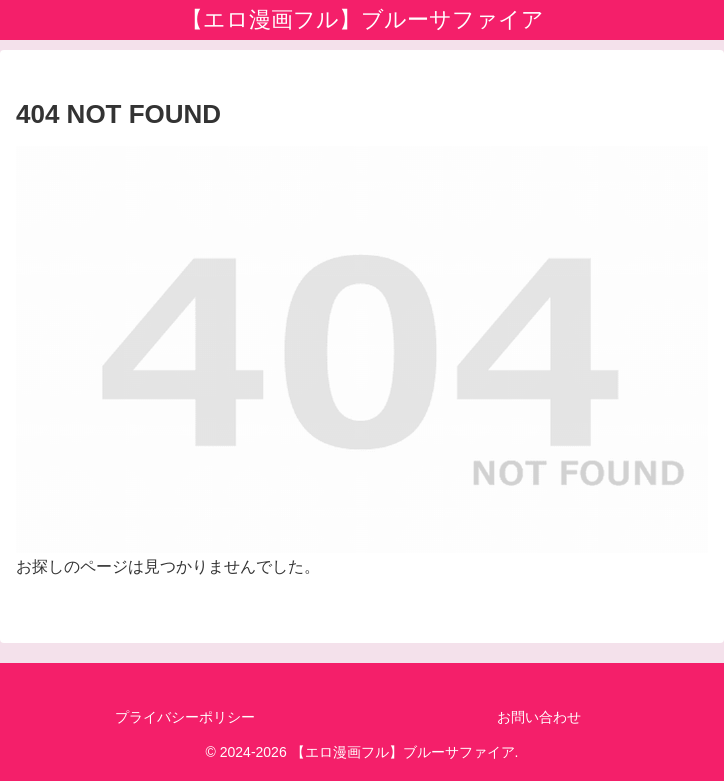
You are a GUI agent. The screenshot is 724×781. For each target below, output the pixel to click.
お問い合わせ (539, 717)
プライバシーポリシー (185, 717)
